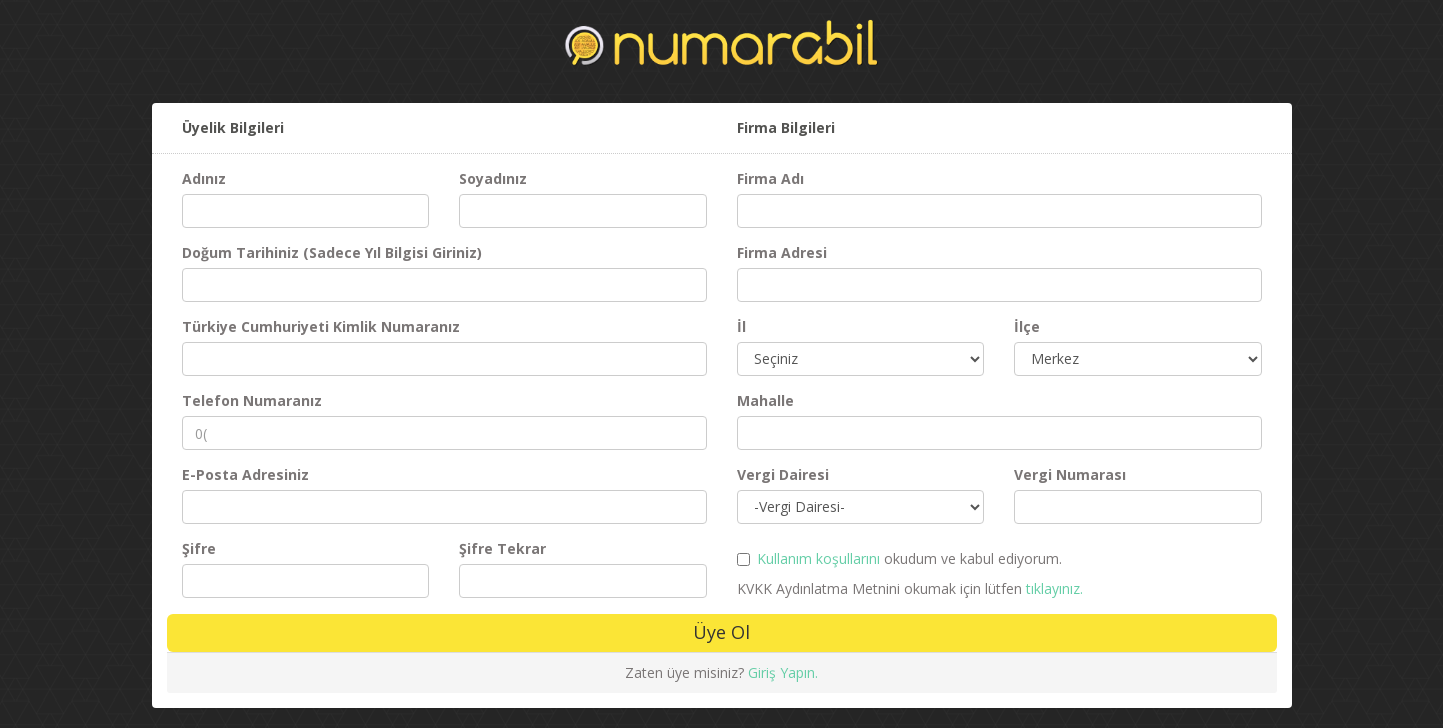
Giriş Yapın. (783, 672)
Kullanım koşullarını (818, 558)
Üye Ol (721, 632)
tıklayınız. (1054, 588)
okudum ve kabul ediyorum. (909, 558)
